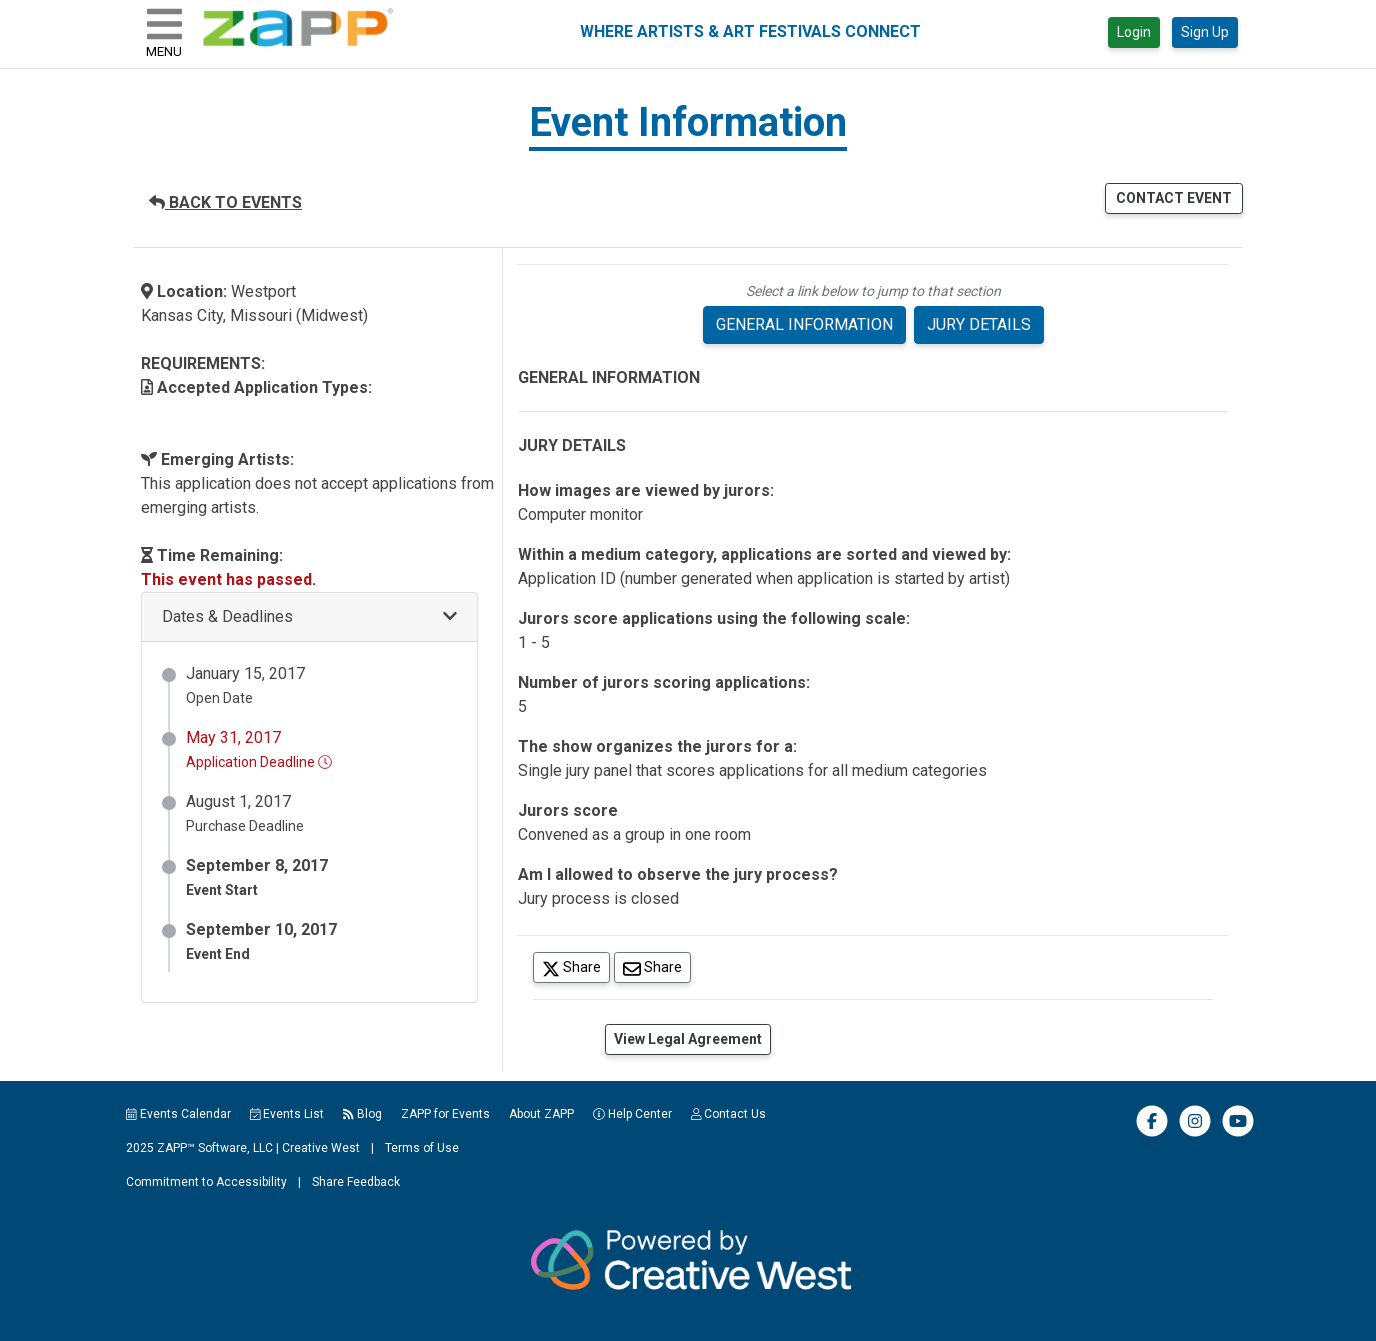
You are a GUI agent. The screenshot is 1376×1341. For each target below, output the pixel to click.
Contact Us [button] (729, 1114)
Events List (287, 1114)
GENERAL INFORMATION (804, 324)
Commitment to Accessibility (206, 1182)
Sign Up (1205, 32)
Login (1134, 32)
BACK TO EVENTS (225, 202)
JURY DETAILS (979, 324)
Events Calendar (178, 1114)
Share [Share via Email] (657, 966)
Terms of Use (422, 1148)
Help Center (632, 1114)
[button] (309, 617)
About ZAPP (541, 1114)
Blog (362, 1114)
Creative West (321, 1148)
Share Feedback (356, 1182)
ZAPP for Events (445, 1114)
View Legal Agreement (688, 1039)
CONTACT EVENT (1174, 198)
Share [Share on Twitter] (576, 966)
